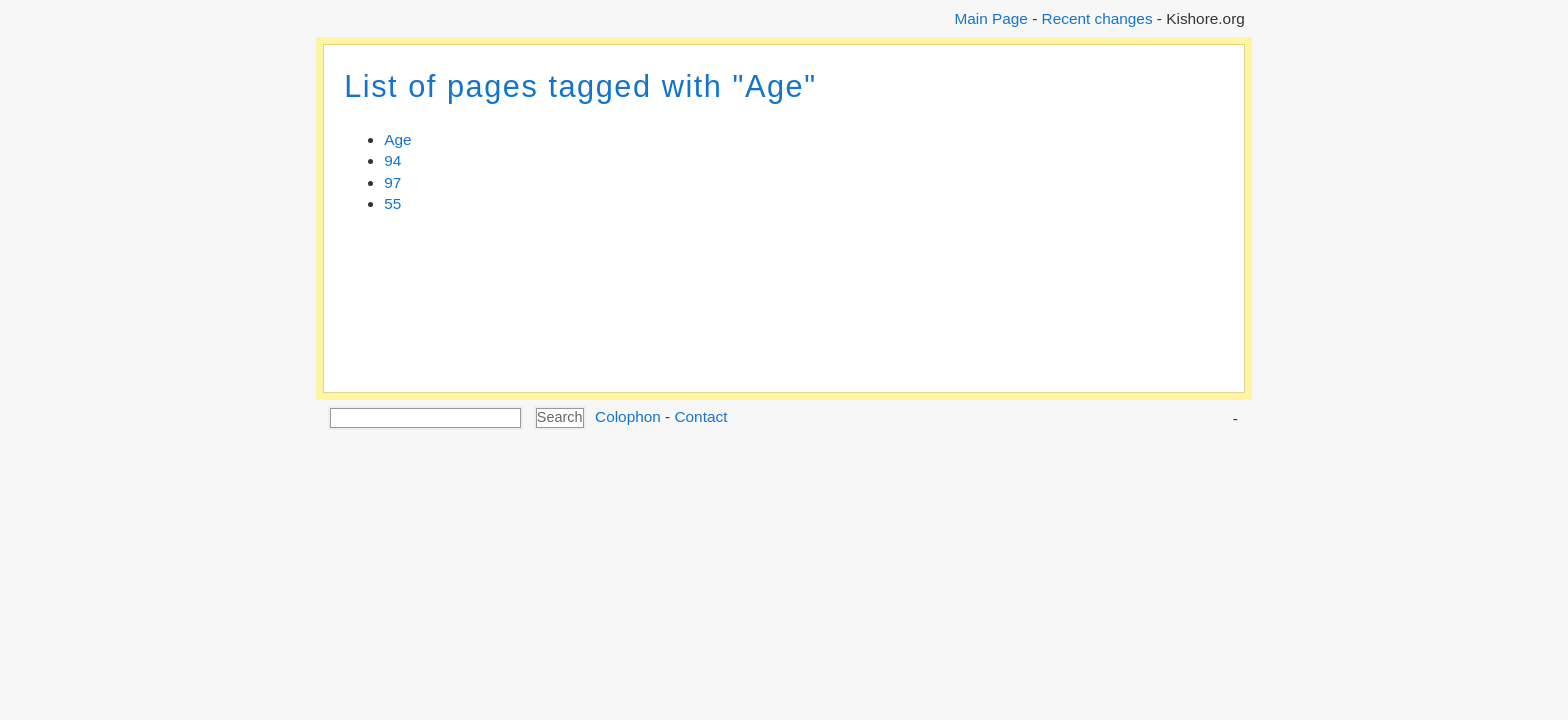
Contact (700, 416)
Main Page (990, 18)
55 (392, 203)
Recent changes (1097, 18)
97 (392, 182)
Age (397, 139)
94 (392, 160)
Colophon (628, 416)
